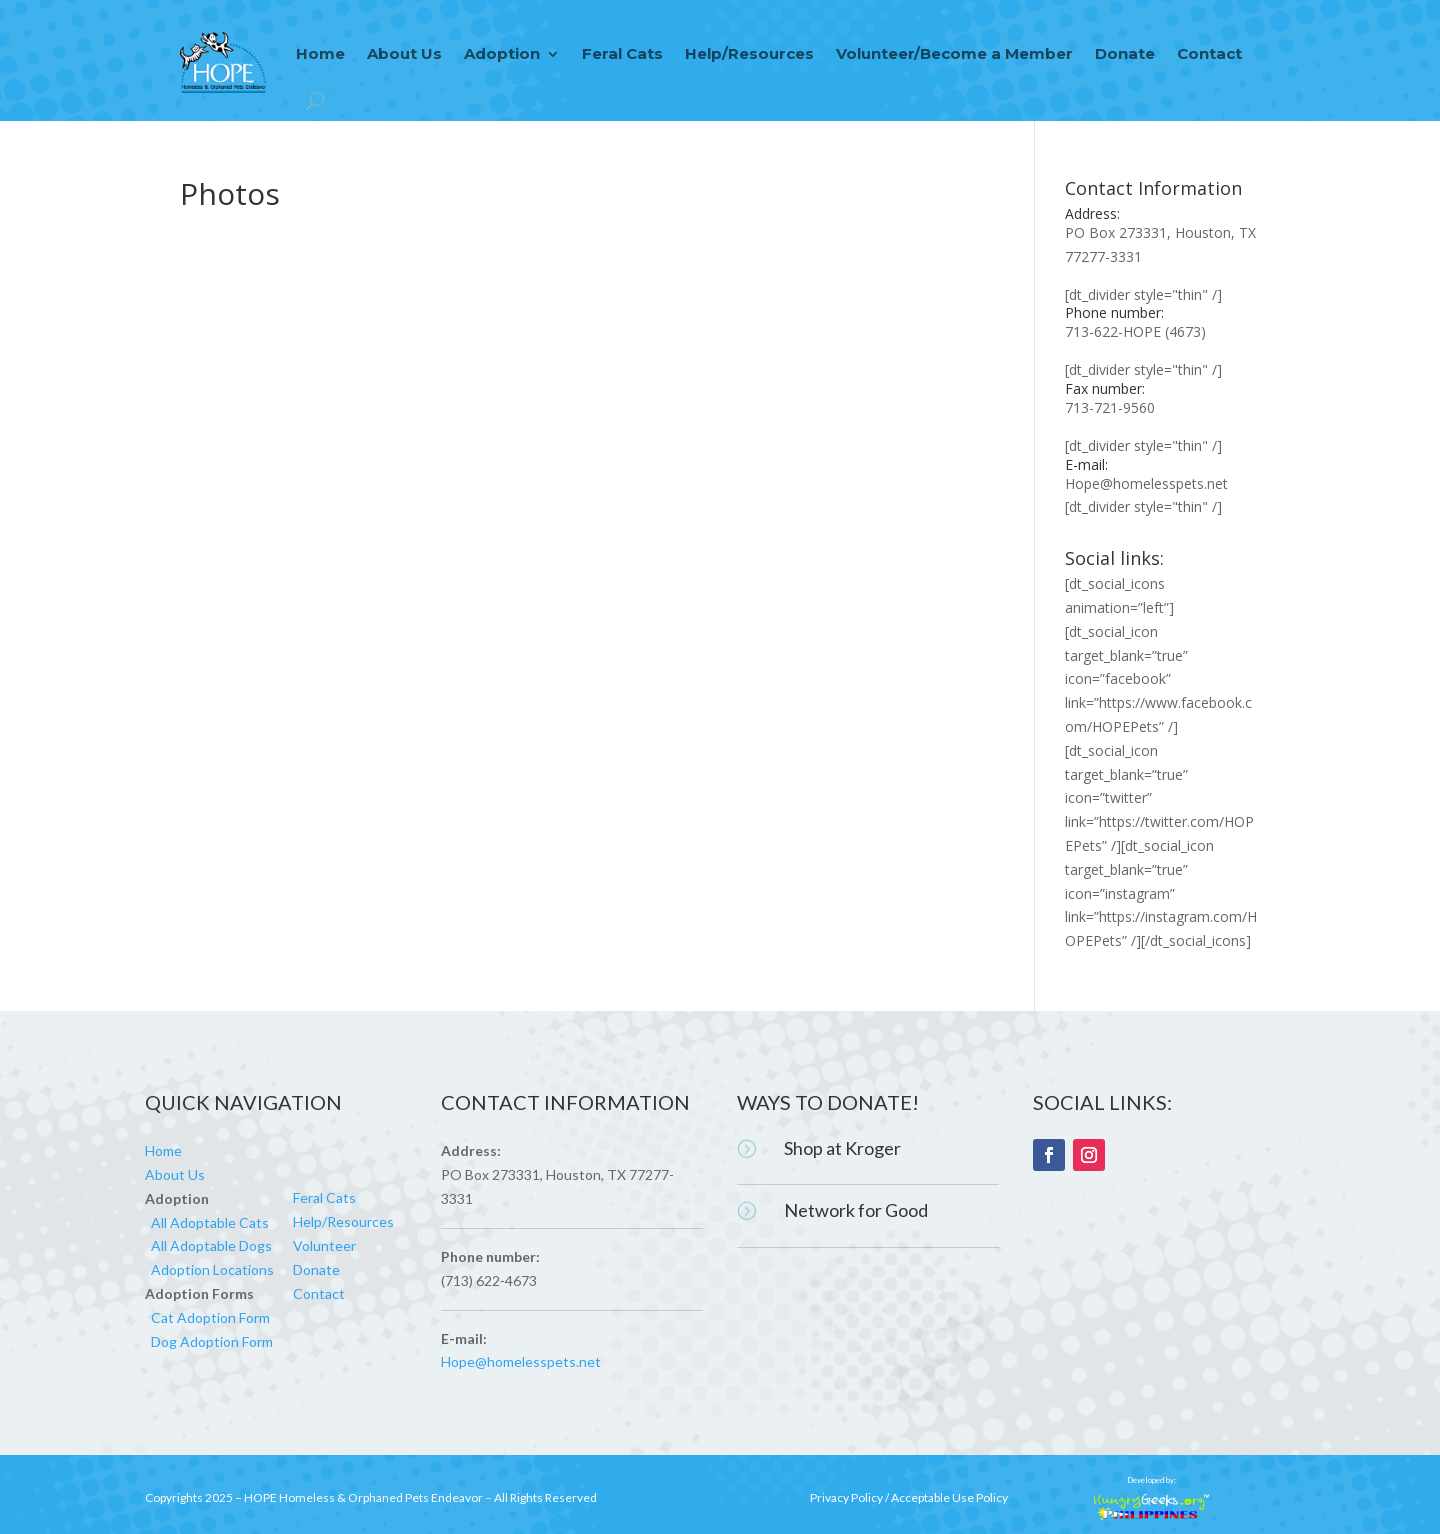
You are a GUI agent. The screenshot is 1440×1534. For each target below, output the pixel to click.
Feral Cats (622, 53)
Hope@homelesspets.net (1146, 483)
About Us (404, 53)
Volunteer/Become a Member (954, 53)
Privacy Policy (846, 1497)
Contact (1209, 53)
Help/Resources (749, 53)
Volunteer (324, 1245)
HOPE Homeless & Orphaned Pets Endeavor (363, 1497)
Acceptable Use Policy (949, 1497)
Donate (1125, 53)
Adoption (502, 53)
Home (320, 53)
